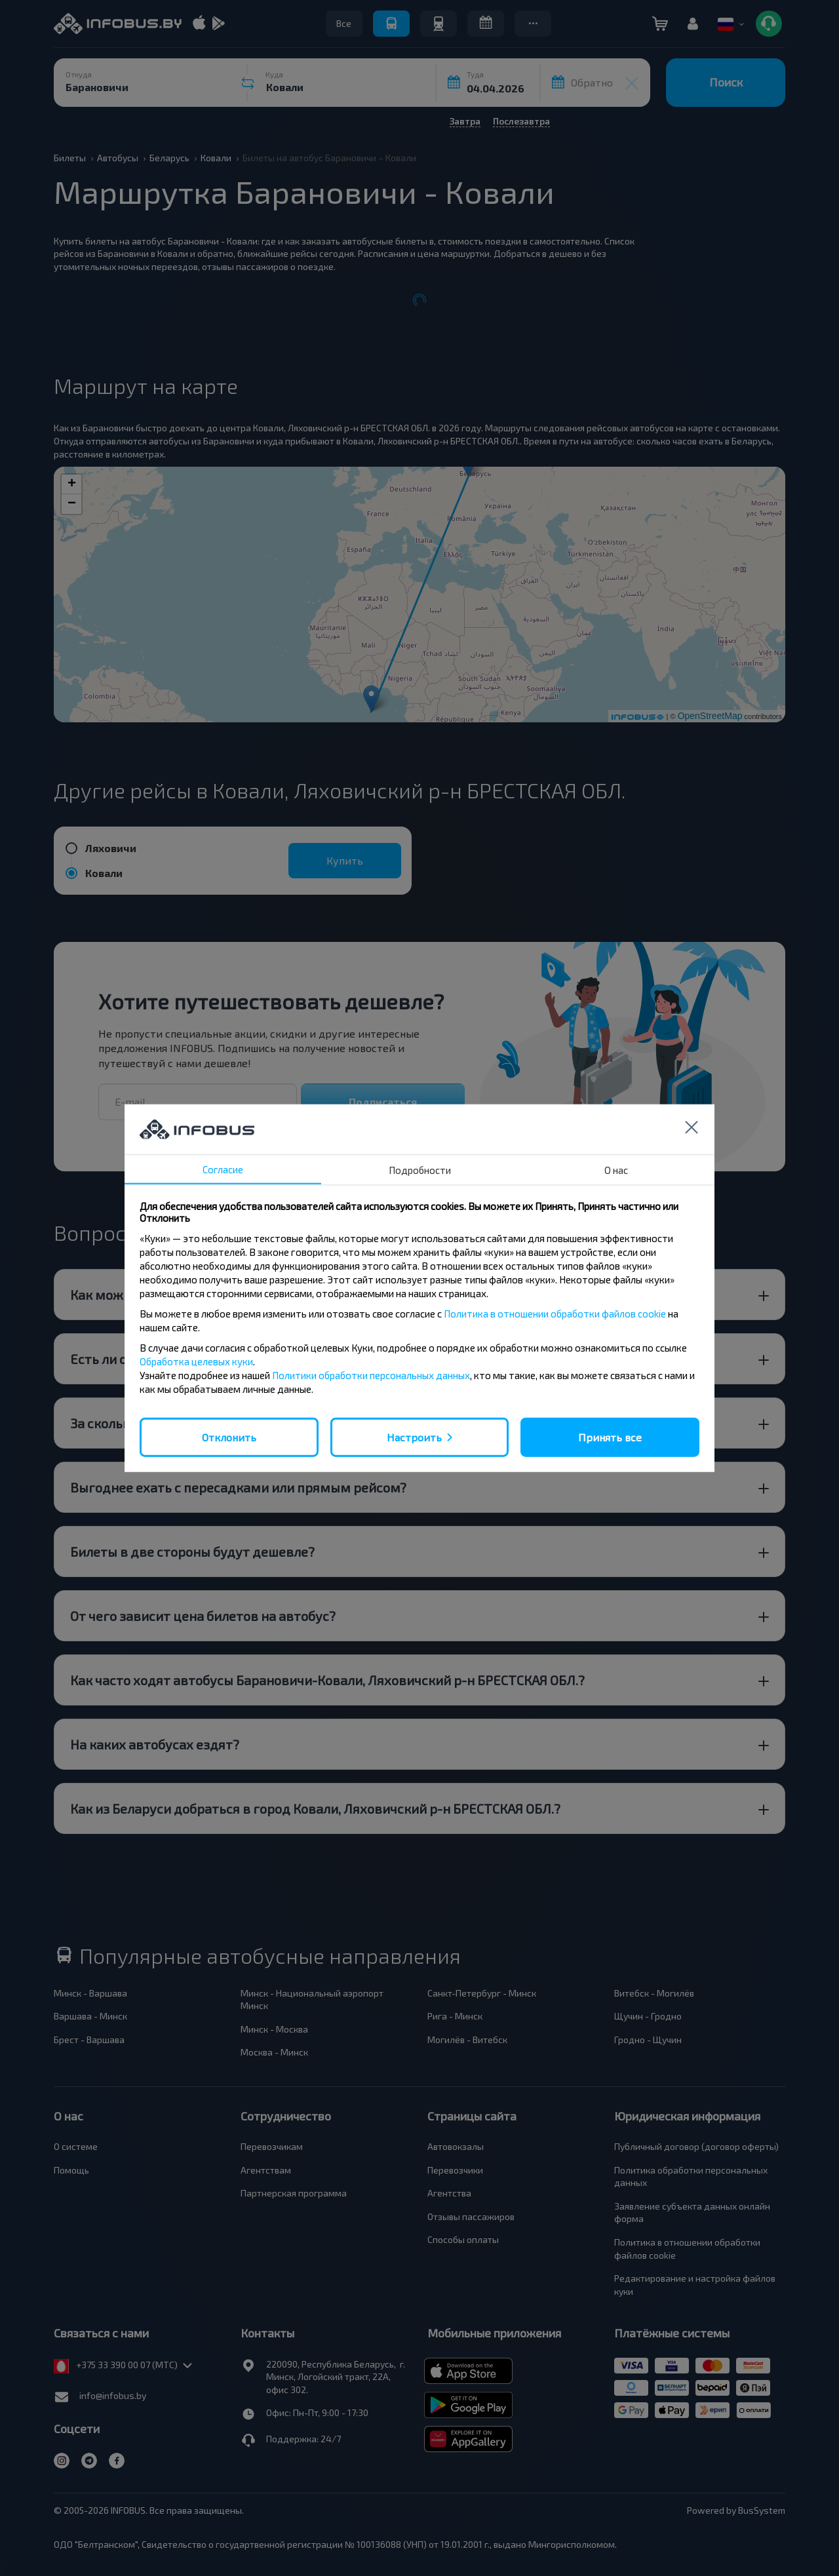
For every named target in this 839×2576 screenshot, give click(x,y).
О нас (616, 1169)
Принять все (610, 1436)
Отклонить (229, 1436)
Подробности (420, 1169)
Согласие (223, 1169)
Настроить (414, 1436)
